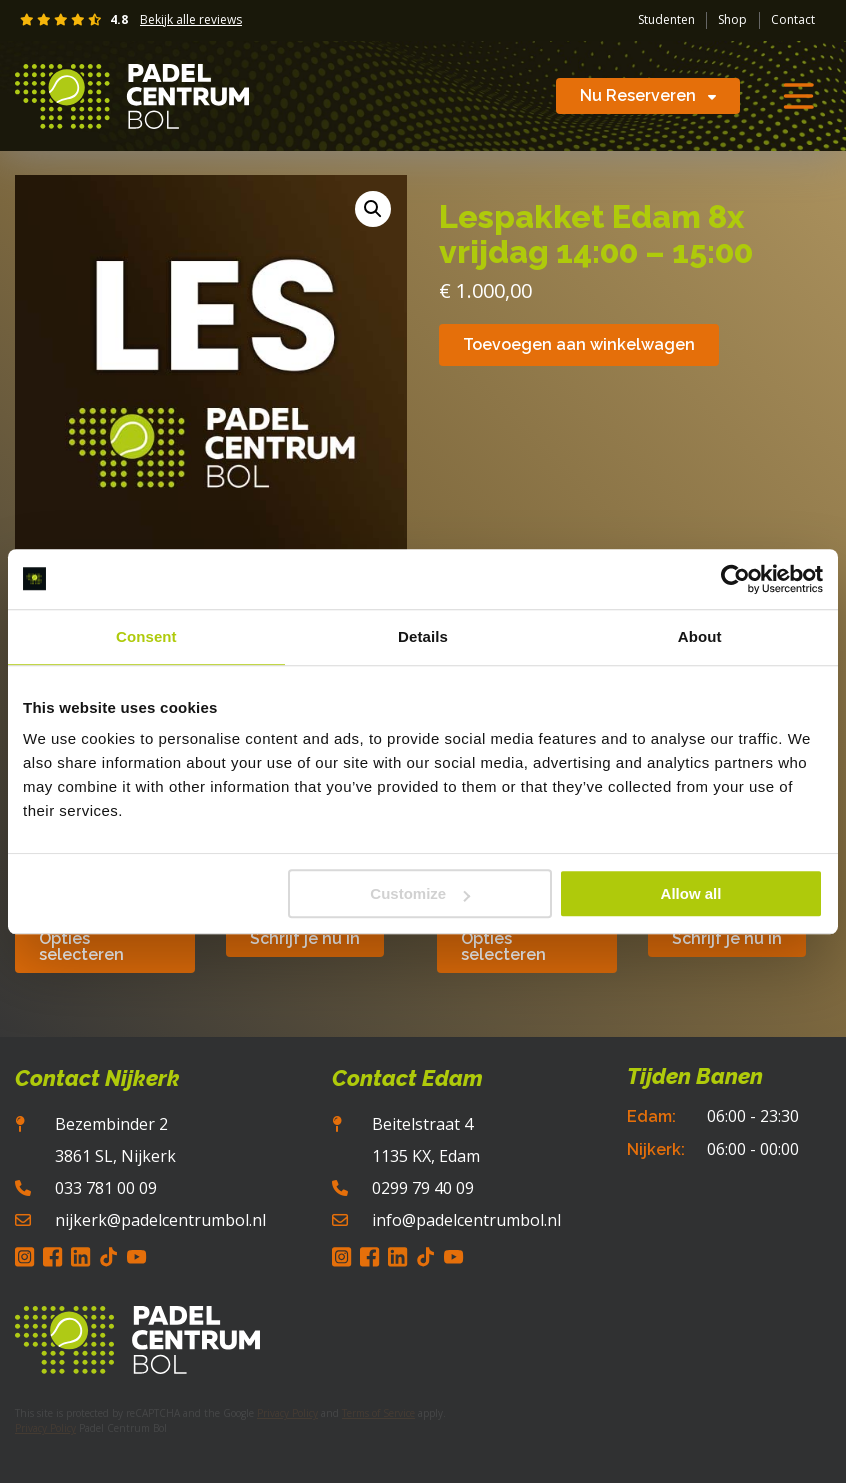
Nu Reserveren (648, 95)
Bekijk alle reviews (191, 20)
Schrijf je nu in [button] (305, 938)
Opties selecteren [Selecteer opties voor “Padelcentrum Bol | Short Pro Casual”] (503, 946)
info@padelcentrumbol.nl (466, 1220)
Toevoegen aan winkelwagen (579, 344)
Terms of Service (378, 1413)
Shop (732, 20)
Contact (793, 20)
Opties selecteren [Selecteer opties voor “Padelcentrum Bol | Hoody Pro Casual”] (81, 946)
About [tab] (700, 636)
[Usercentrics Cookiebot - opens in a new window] (735, 579)
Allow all (691, 893)
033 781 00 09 (106, 1188)
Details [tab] (423, 636)
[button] (373, 209)
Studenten (666, 20)
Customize (420, 893)
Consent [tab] (146, 636)
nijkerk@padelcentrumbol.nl (160, 1220)
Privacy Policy (287, 1413)
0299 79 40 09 (423, 1188)
